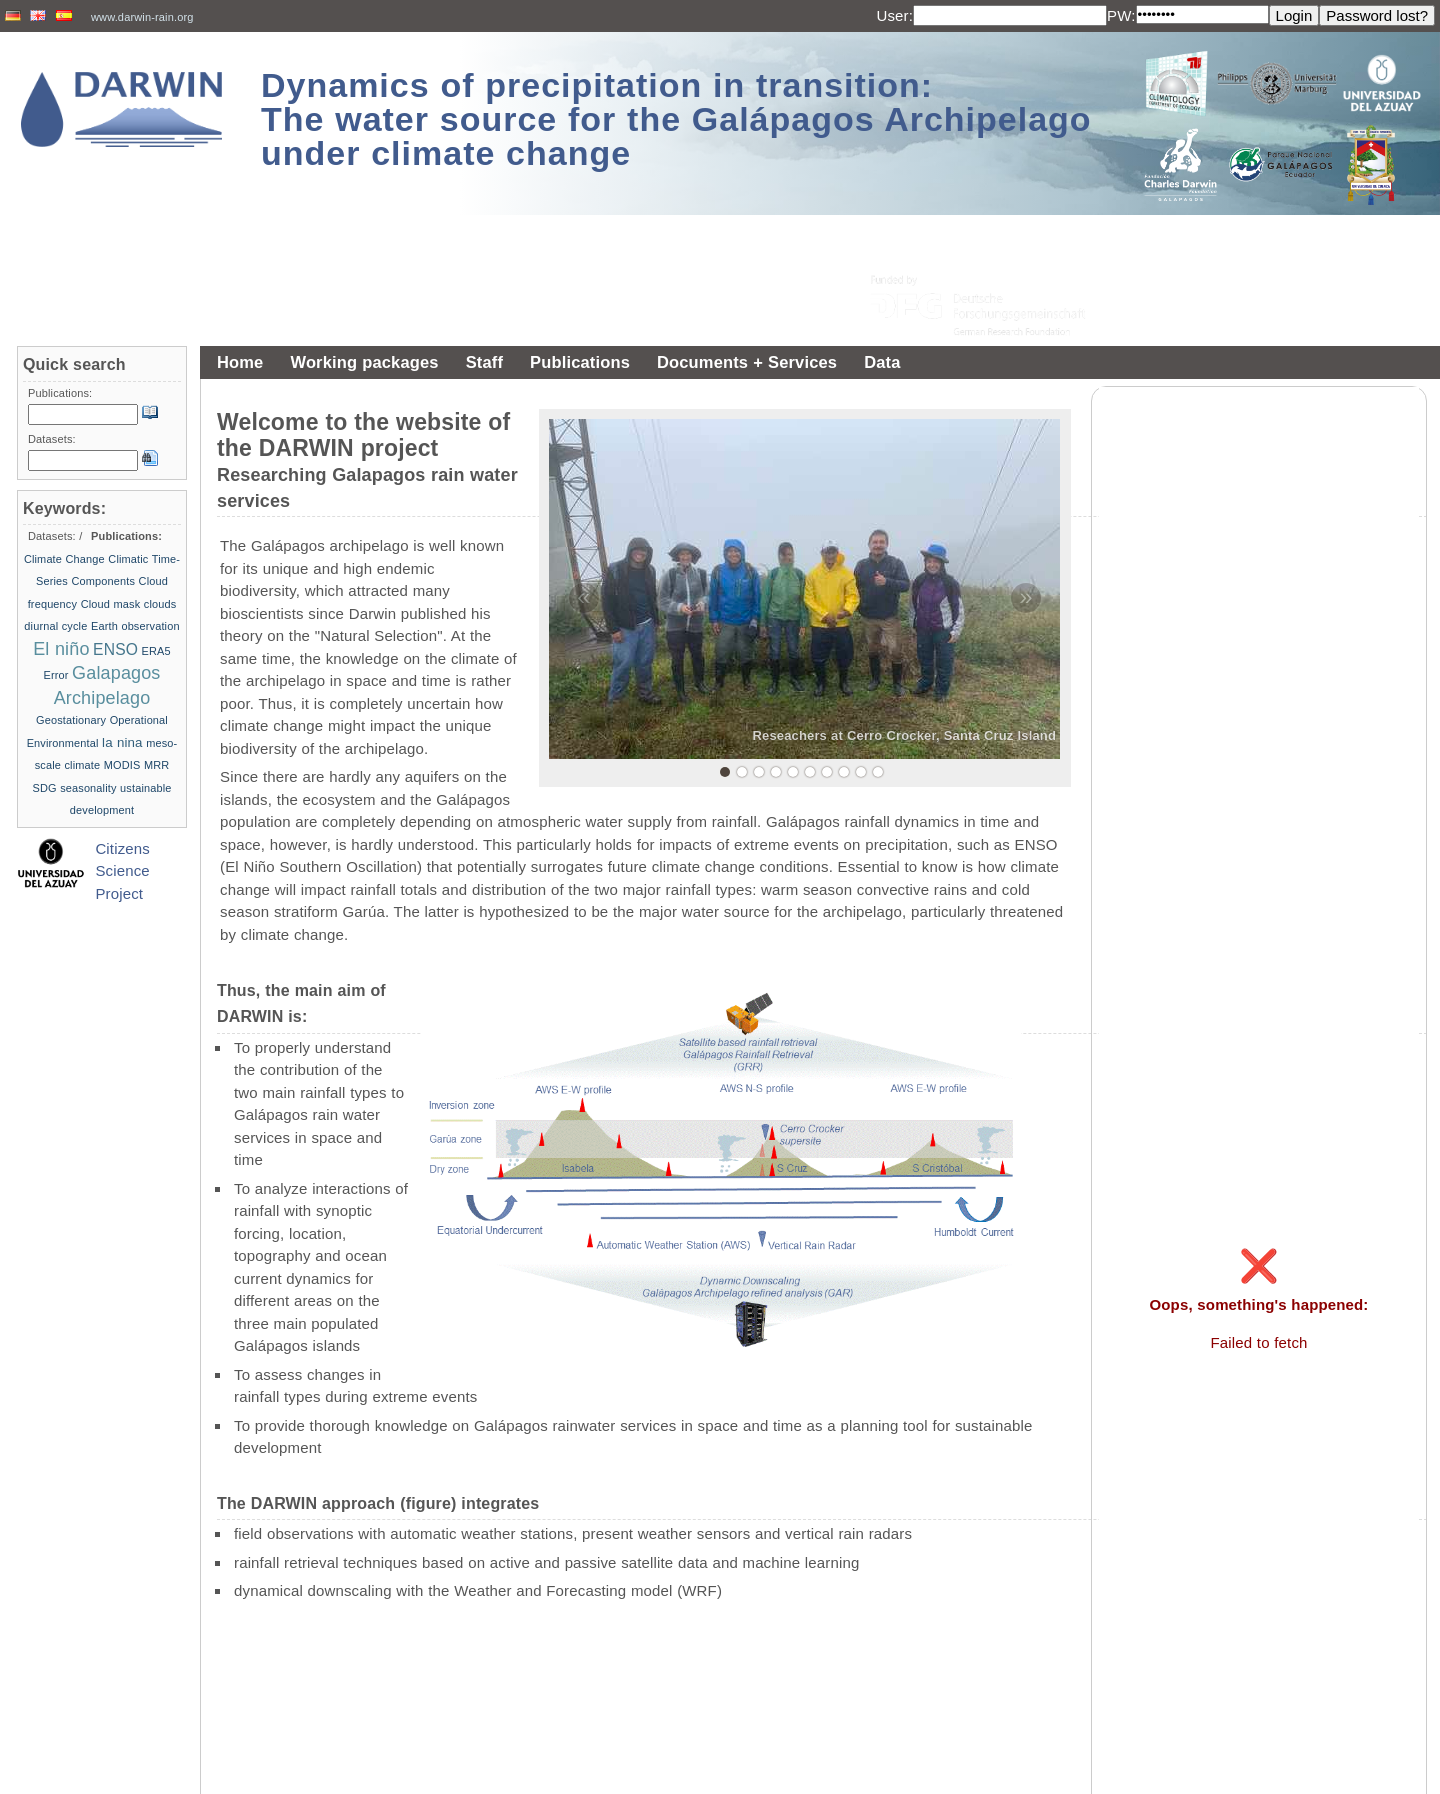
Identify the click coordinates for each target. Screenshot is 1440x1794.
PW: (1121, 15)
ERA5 (156, 651)
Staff (484, 362)
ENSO (115, 649)
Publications (580, 362)
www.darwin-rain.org (142, 17)
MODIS (122, 765)
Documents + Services (747, 362)
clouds (160, 604)
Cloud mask (111, 604)
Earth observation (135, 626)
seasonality (88, 788)
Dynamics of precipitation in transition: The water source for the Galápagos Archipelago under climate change (676, 119)
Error (55, 675)
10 (878, 772)
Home (240, 362)
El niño (61, 649)
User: (894, 15)
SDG (44, 788)
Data (882, 362)
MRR (156, 765)
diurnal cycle (55, 626)
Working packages (364, 362)
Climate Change (64, 559)
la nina (122, 742)
